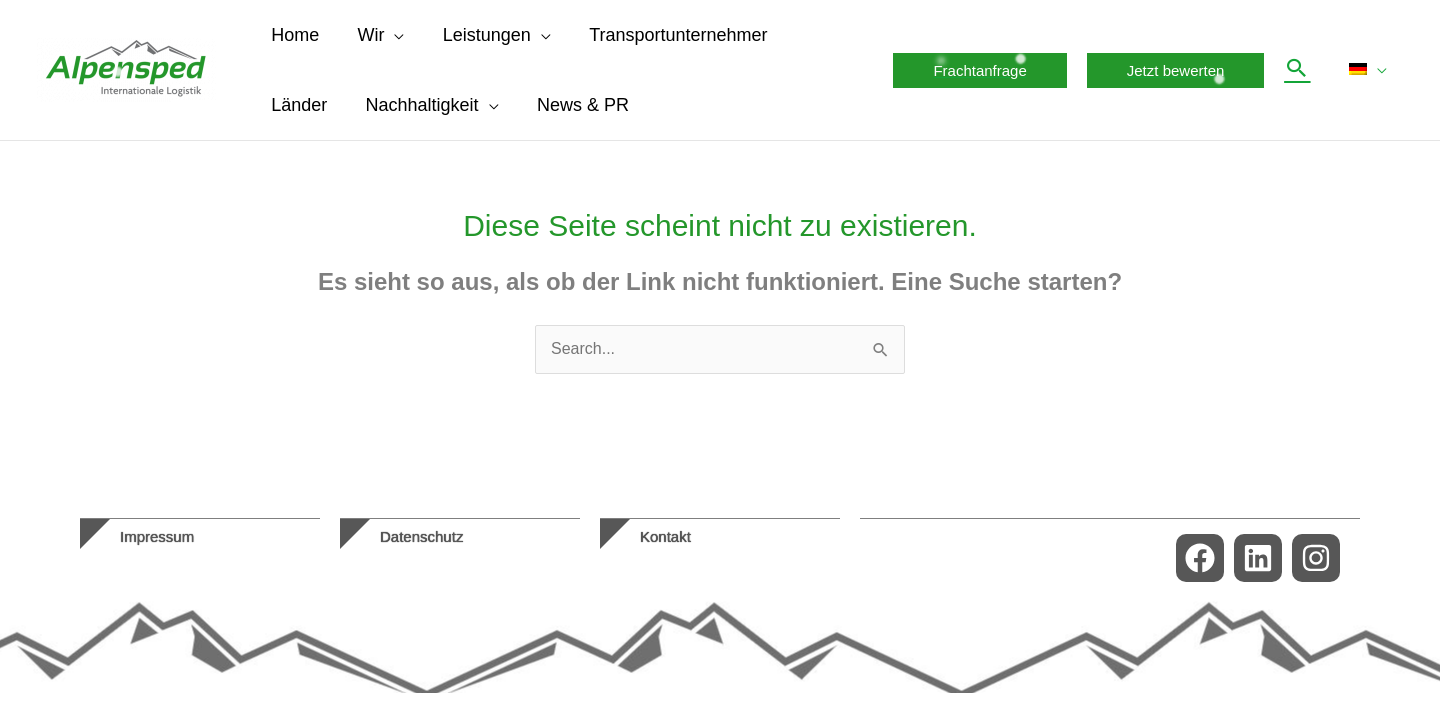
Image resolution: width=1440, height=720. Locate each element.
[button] (984, 70)
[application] (391, 35)
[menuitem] (1370, 70)
